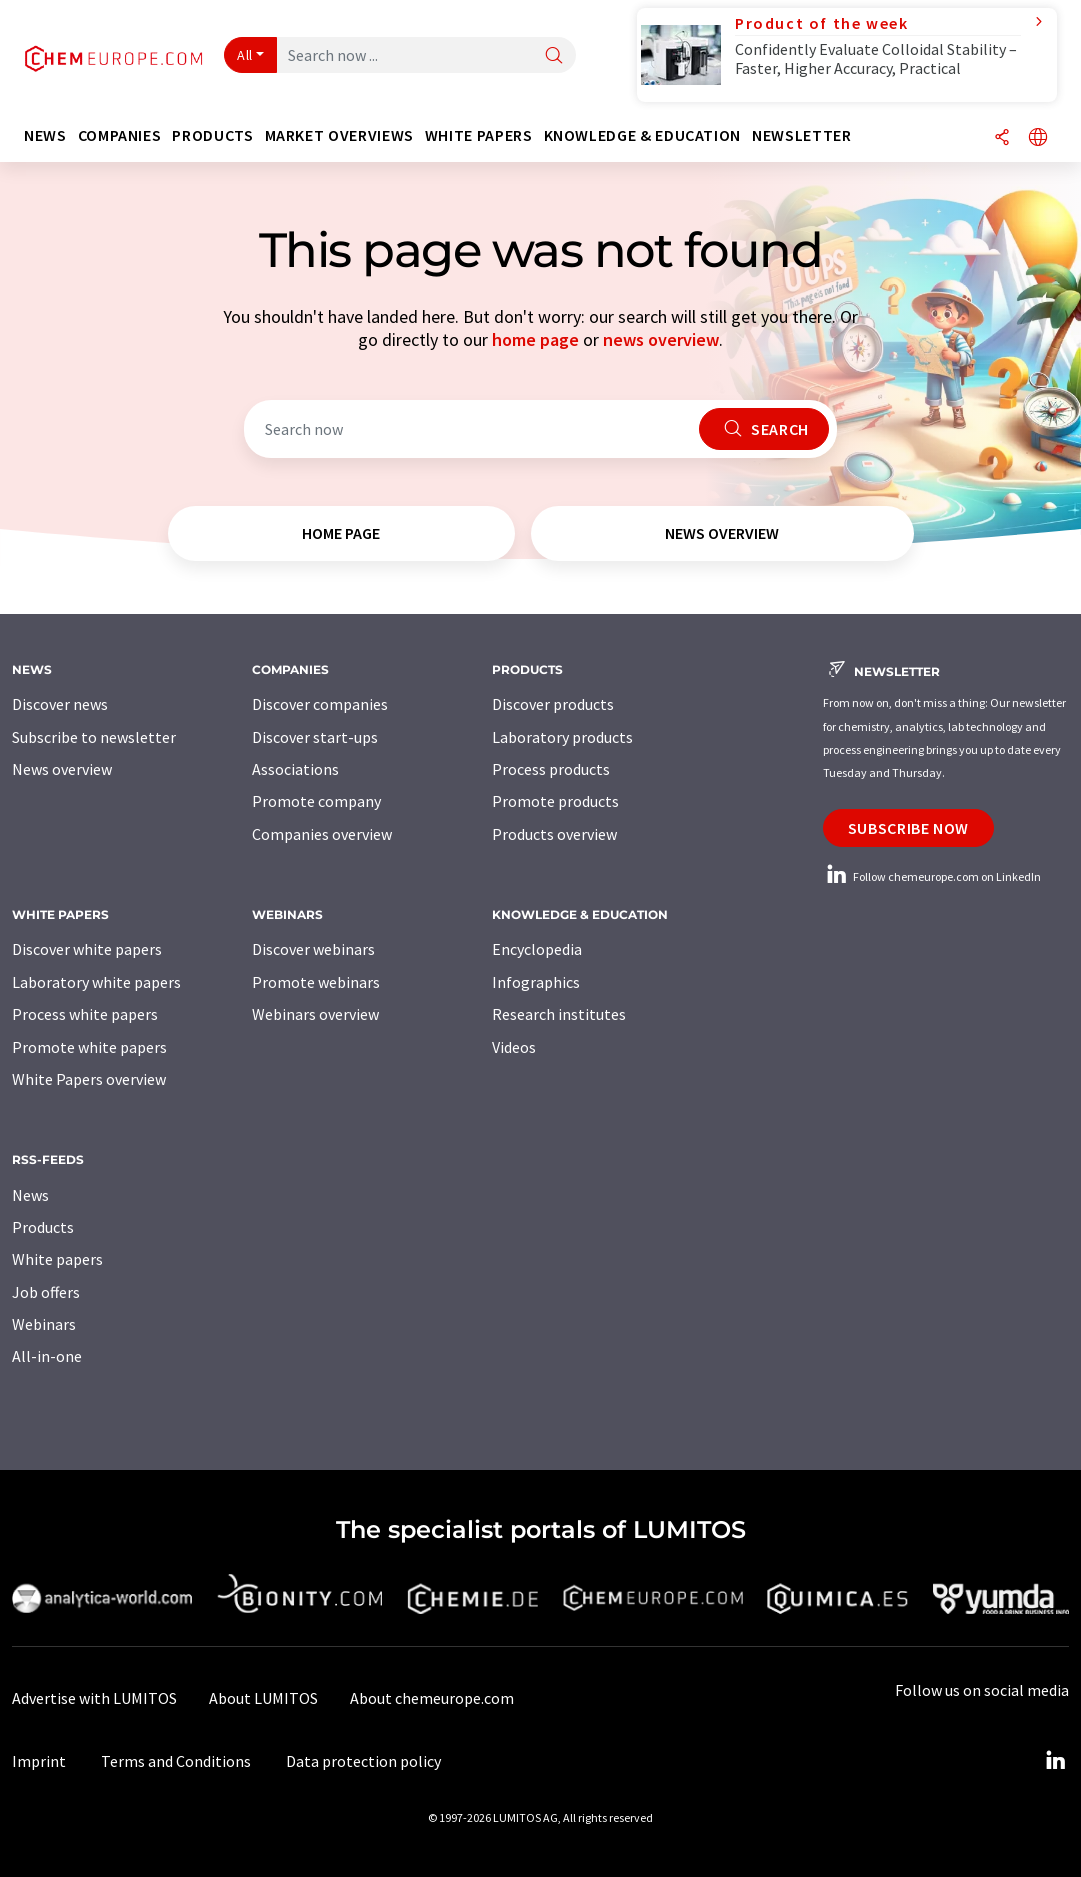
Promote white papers (89, 1047)
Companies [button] (120, 135)
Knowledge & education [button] (642, 135)
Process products (551, 769)
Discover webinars (313, 949)
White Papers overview (89, 1079)
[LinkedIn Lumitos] (1055, 1761)
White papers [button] (479, 135)
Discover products (553, 704)
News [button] (45, 135)
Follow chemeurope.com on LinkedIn (932, 876)
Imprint (39, 1761)
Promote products (555, 801)
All (245, 55)
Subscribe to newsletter (94, 737)
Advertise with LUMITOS (94, 1698)
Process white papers (85, 1014)
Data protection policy (363, 1761)
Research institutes (559, 1014)
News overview (62, 769)
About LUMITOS (263, 1698)
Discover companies (320, 704)
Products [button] (212, 135)
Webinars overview (315, 1014)
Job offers (46, 1292)
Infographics (536, 982)
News (30, 1195)
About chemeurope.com (432, 1698)
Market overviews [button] (339, 135)
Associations (295, 769)
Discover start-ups (315, 737)
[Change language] (1038, 138)
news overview (661, 339)
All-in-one (47, 1356)
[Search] (554, 56)
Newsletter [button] (801, 135)
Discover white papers (87, 949)
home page (535, 339)
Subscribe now (908, 828)
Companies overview (322, 834)
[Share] (1002, 138)
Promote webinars (316, 982)
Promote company (316, 801)
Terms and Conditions (176, 1761)
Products (43, 1227)
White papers (57, 1259)
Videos (514, 1047)
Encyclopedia (537, 949)
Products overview (554, 834)
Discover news (60, 704)
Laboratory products (562, 737)
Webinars (44, 1324)
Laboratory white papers (96, 982)
